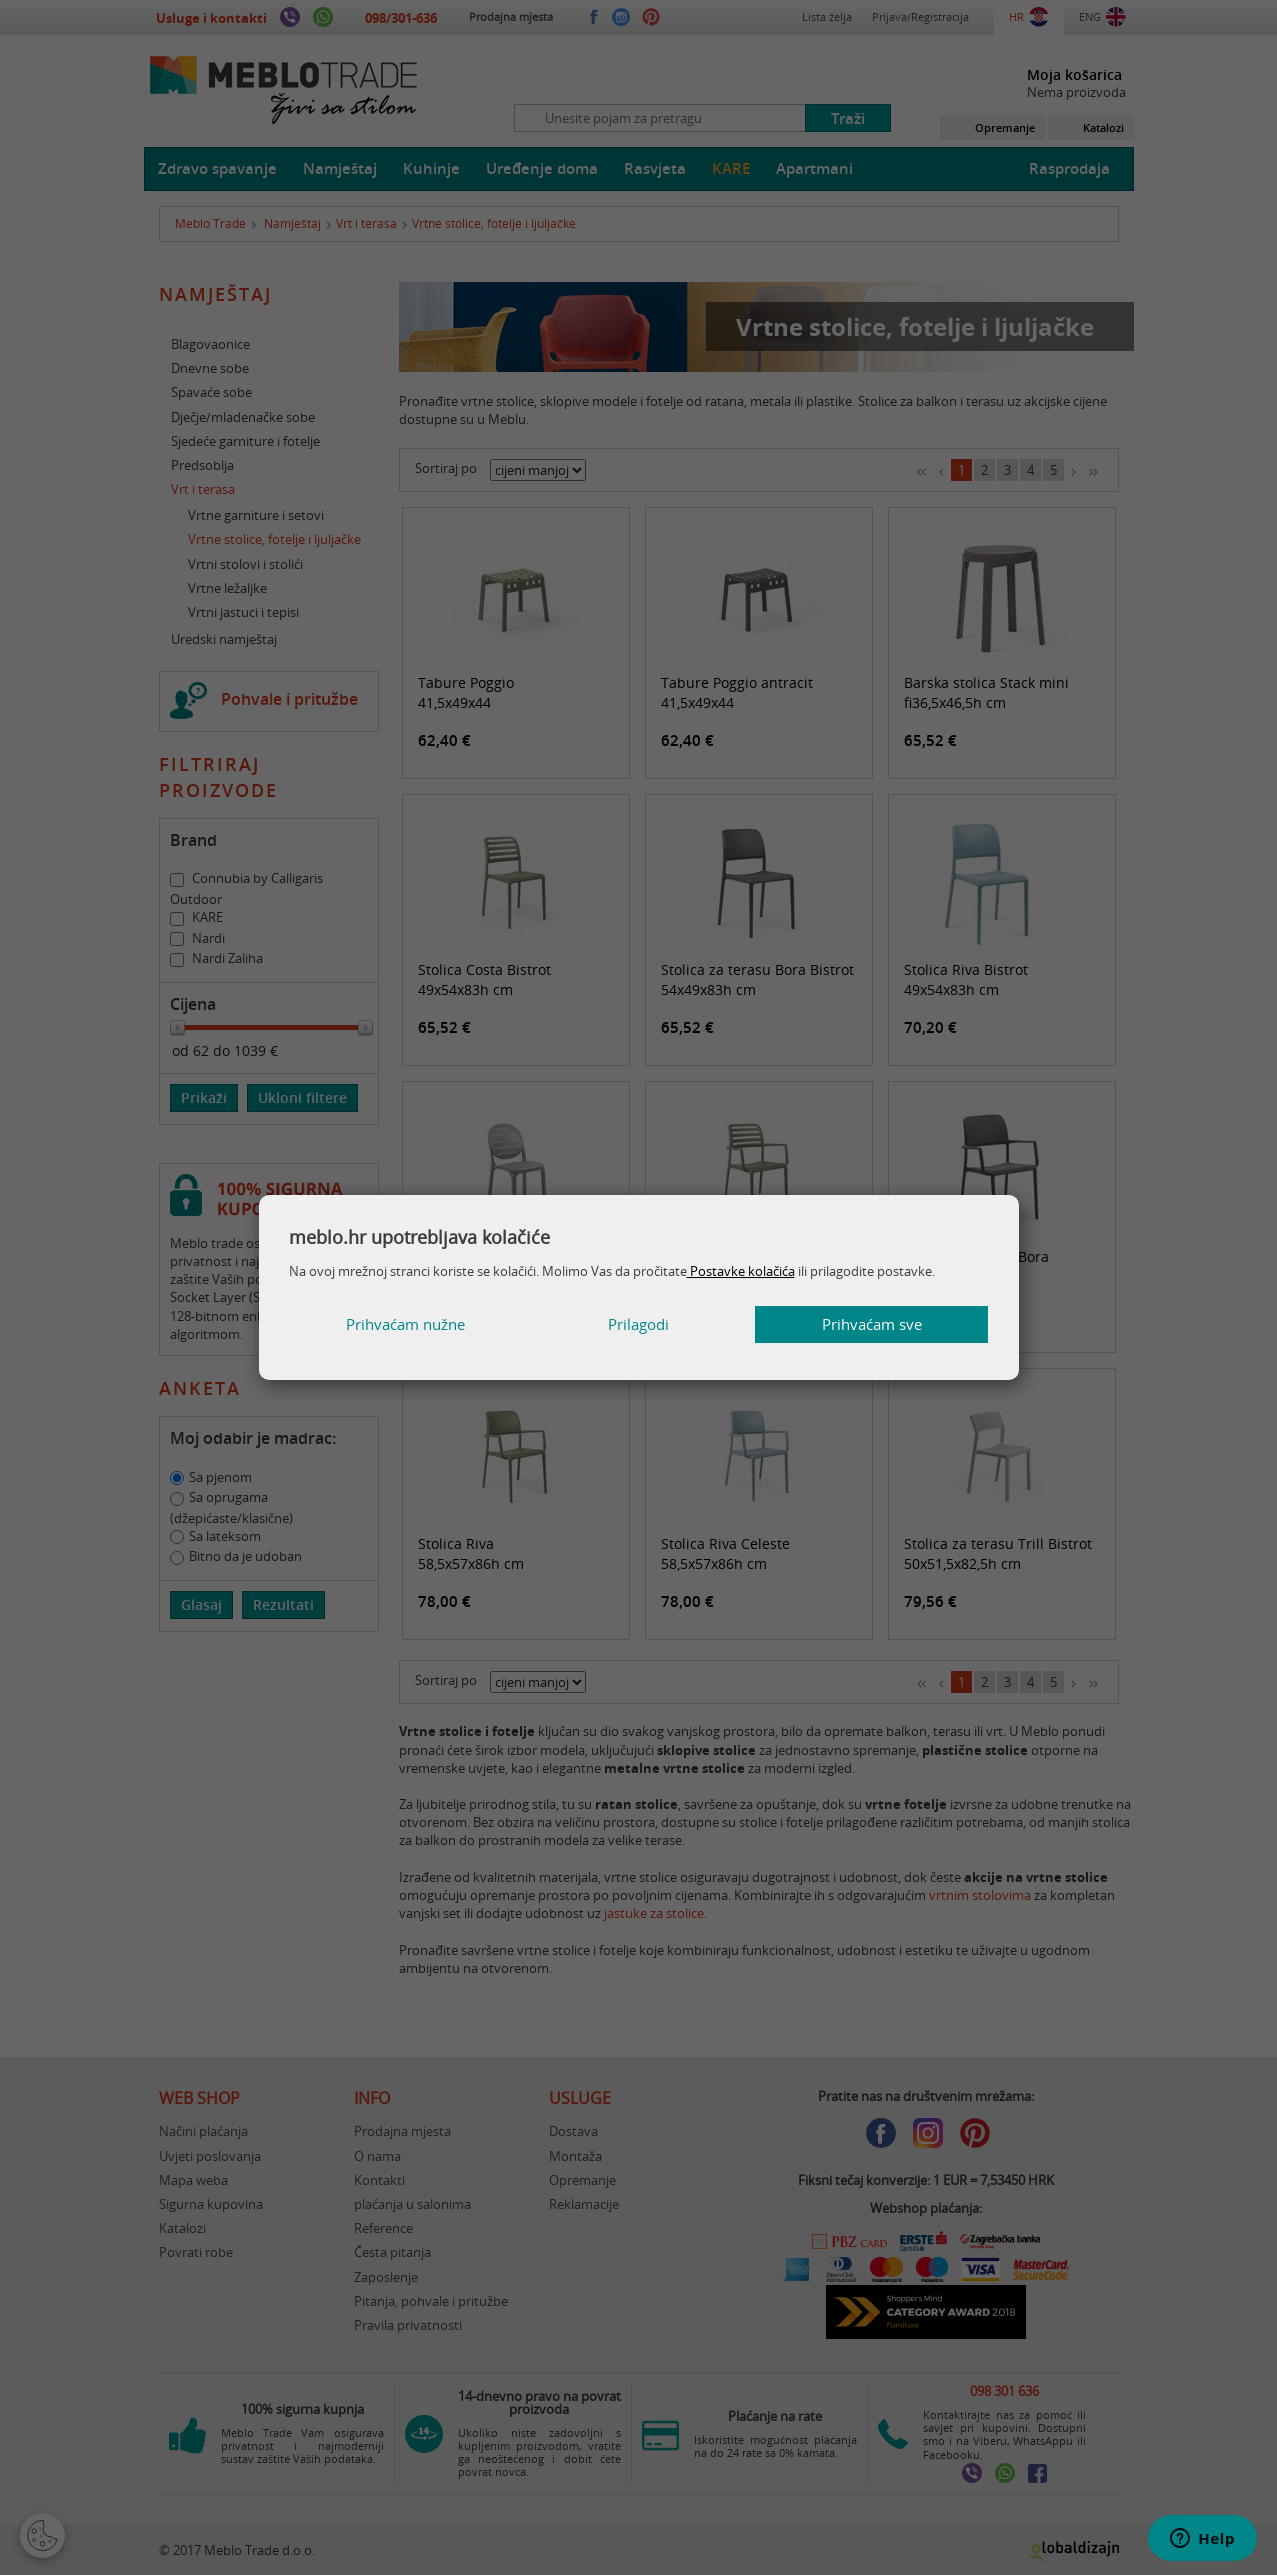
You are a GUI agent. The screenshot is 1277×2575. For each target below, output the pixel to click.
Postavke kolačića (741, 1271)
